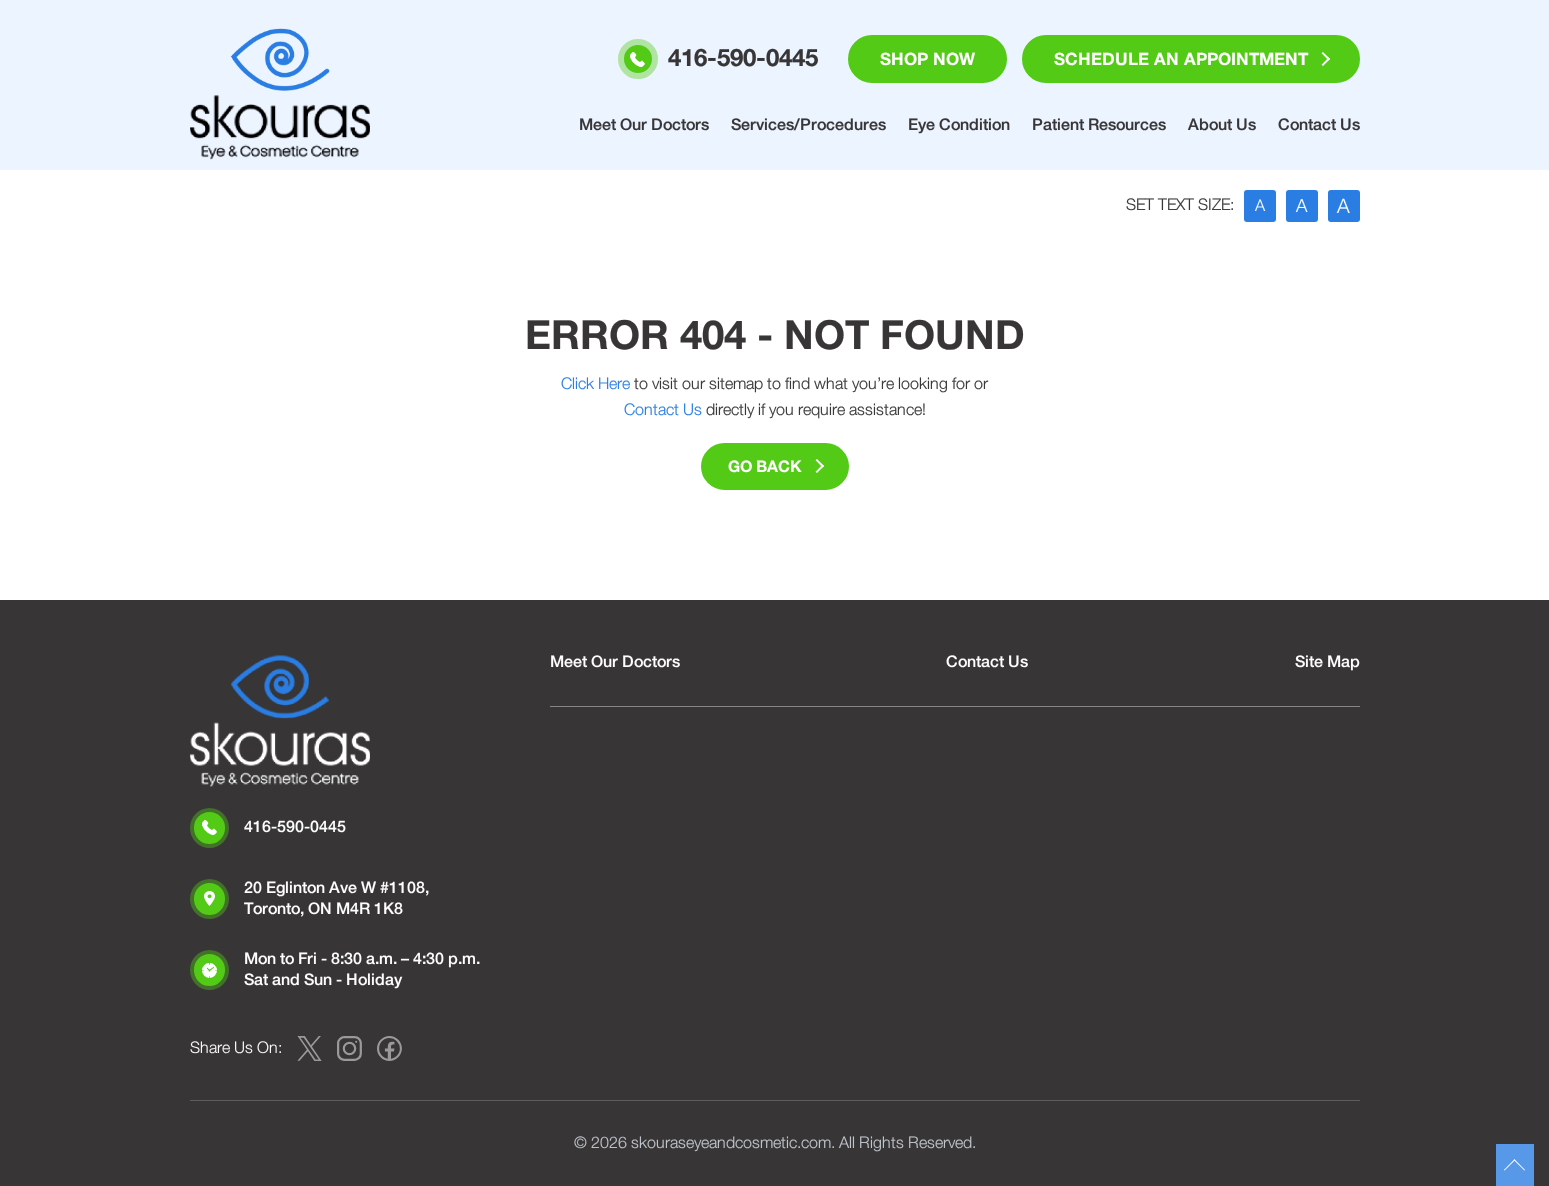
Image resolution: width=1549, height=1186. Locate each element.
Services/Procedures (808, 125)
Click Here (595, 384)
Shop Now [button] (927, 59)
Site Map (1327, 662)
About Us (1222, 125)
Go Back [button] (765, 467)
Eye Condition (959, 125)
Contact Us (1319, 125)
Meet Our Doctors (644, 125)
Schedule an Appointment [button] (1181, 59)
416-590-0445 (295, 827)
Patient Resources (1099, 125)
